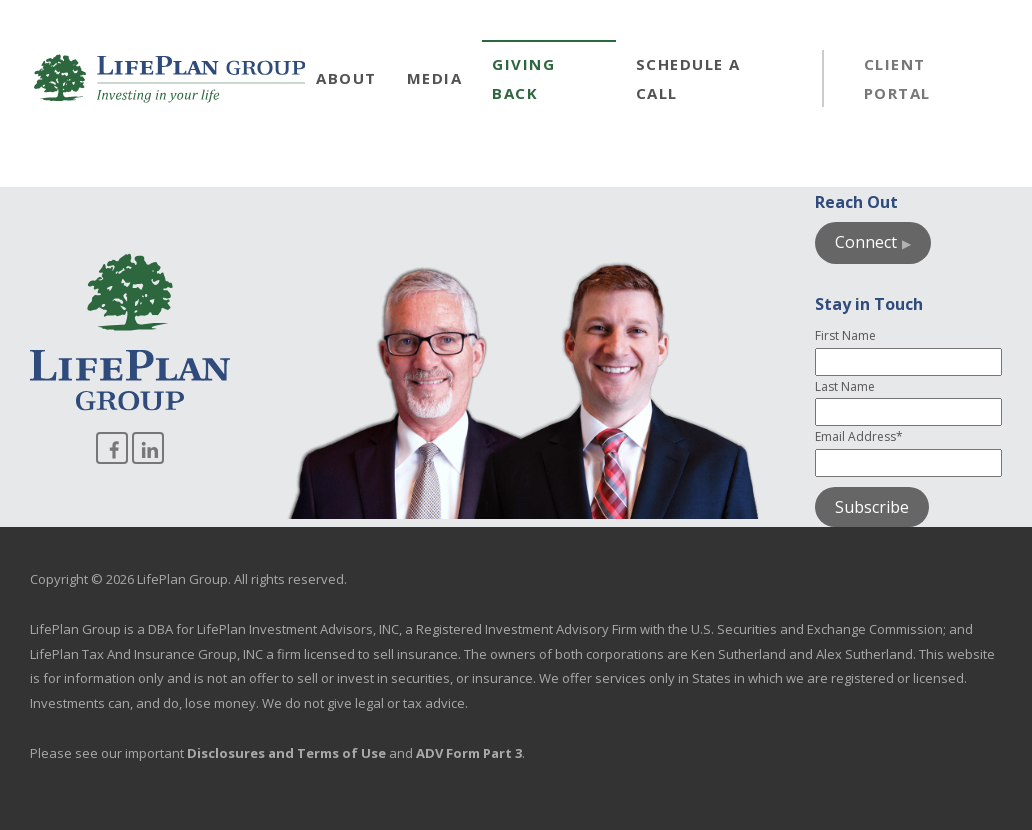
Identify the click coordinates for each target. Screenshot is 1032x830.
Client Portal (897, 78)
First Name (845, 335)
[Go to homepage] (169, 78)
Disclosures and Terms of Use (286, 753)
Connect (866, 242)
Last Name (845, 386)
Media (435, 78)
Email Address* (859, 436)
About (346, 78)
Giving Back (523, 78)
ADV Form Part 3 (469, 753)
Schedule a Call (688, 78)
